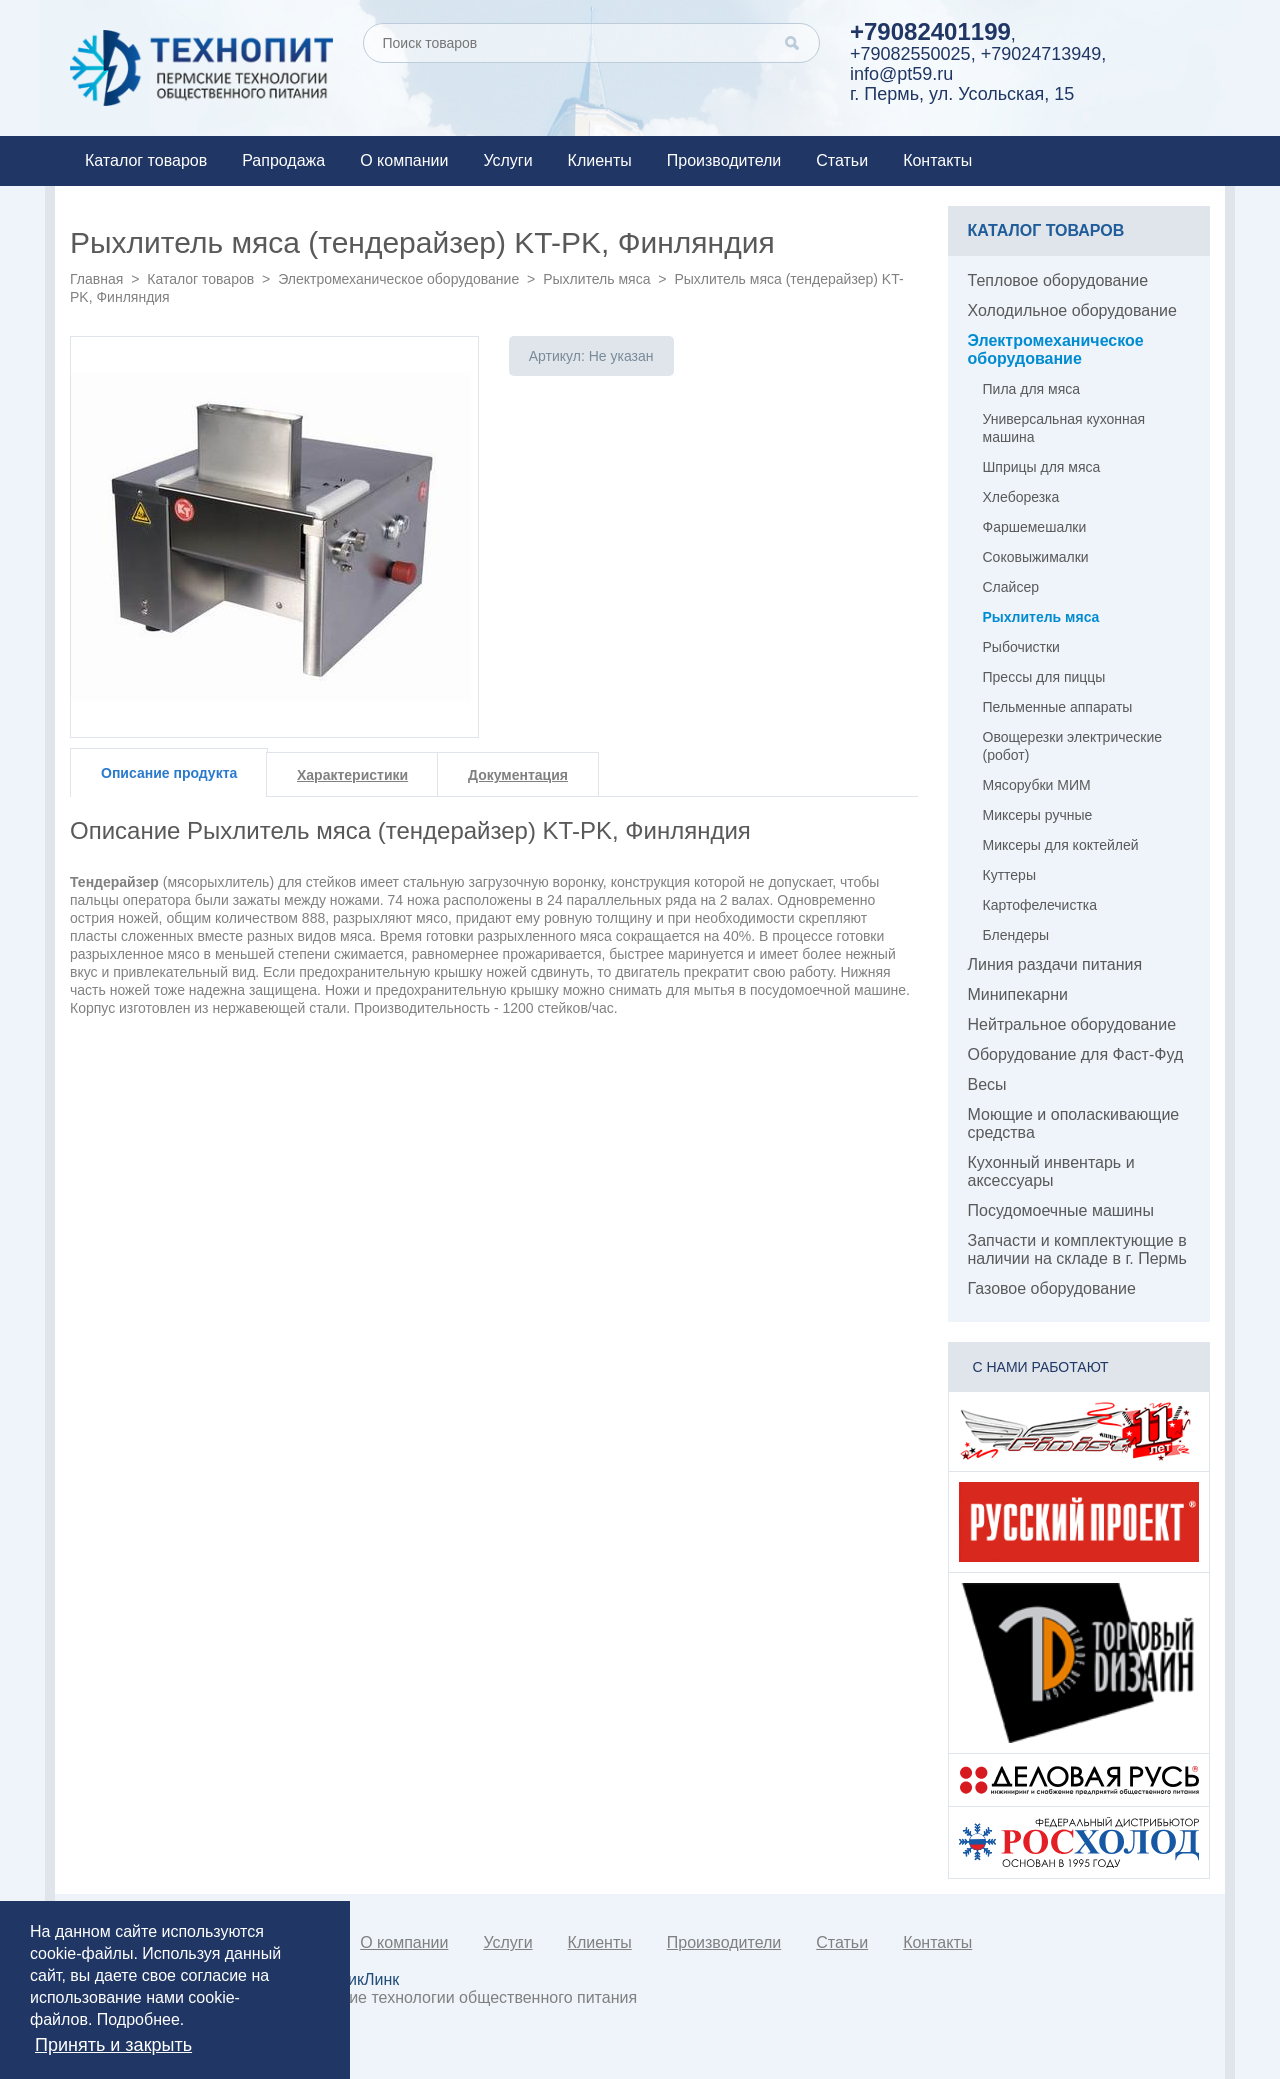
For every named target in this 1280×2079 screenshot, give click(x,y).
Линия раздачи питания (1055, 964)
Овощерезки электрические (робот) (1073, 746)
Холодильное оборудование (1072, 310)
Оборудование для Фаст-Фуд (1076, 1054)
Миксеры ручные (1038, 815)
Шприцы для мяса (1042, 467)
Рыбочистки (1021, 647)
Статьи (842, 160)
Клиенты (600, 160)
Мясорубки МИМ (1037, 785)
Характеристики (352, 775)
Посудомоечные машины (1061, 1210)
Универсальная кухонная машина (1064, 428)
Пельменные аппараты (1058, 707)
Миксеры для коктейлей (1061, 845)
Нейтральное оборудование (1072, 1024)
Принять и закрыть (113, 2045)
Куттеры (1009, 875)
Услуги (507, 160)
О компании (404, 160)
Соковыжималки (1036, 557)
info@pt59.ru (901, 74)
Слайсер (1011, 587)
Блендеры (1016, 935)
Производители (724, 160)
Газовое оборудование (1052, 1288)
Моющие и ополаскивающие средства (1074, 1123)
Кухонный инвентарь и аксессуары (1051, 1171)
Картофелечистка (1040, 905)
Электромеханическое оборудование (398, 279)
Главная (96, 279)
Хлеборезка (1021, 497)
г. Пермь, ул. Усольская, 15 (962, 94)
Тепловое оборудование (1058, 280)
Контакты (937, 160)
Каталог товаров (146, 160)
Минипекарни (1018, 994)
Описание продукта (169, 773)
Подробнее (138, 2019)
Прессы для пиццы (1044, 677)
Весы (987, 1084)
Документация (518, 775)
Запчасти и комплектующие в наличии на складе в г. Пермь (1077, 1249)
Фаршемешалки (1035, 527)
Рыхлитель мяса (596, 279)
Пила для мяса (1032, 389)
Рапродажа (283, 160)
